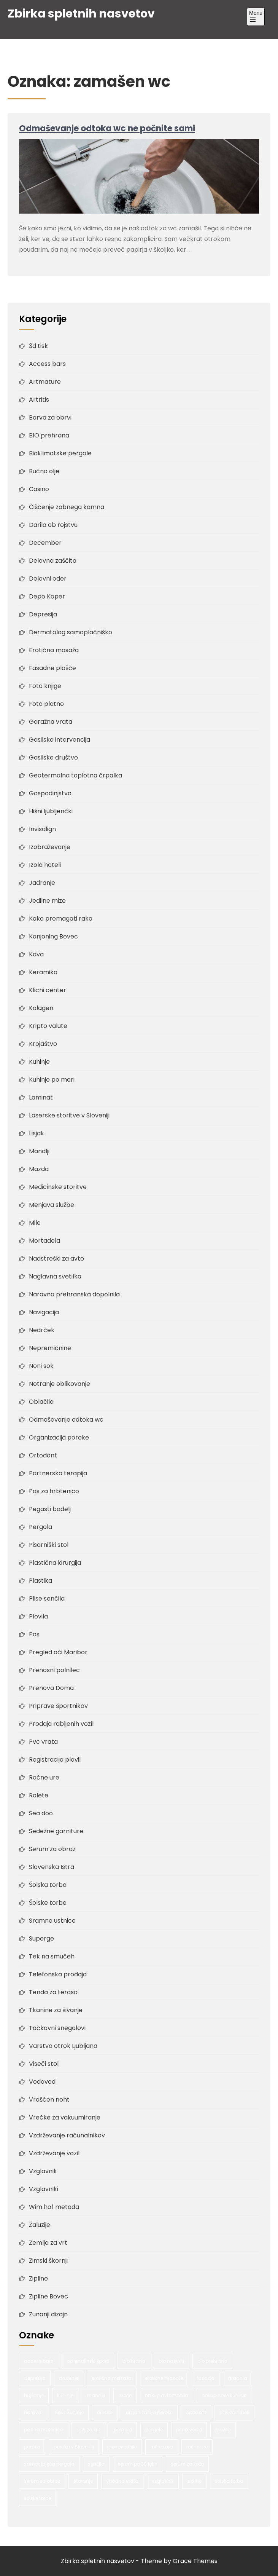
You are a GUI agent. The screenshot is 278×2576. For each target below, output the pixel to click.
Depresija (43, 614)
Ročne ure (44, 1777)
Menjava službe (51, 1204)
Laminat (41, 1097)
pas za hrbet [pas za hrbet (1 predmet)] (233, 2412)
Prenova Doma (51, 1688)
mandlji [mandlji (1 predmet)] (96, 2395)
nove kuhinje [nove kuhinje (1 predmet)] (69, 2412)
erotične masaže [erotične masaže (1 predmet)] (164, 2378)
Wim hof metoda (54, 2207)
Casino (39, 489)
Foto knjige (45, 686)
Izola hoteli (45, 864)
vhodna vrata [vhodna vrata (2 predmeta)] (122, 2481)
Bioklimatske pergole (60, 453)
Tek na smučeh (52, 1956)
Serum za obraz (52, 1849)
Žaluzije (39, 2224)
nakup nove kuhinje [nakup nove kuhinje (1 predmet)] (224, 2395)
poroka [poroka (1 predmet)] (32, 2447)
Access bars (47, 363)
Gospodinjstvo (50, 793)
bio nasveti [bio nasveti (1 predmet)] (171, 2361)
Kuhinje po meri (52, 1079)
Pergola (40, 1527)
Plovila (38, 1616)
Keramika (43, 972)
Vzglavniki (43, 2189)
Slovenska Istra (51, 1867)
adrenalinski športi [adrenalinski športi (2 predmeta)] (88, 2361)
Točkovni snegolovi (57, 2028)
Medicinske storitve (58, 1187)
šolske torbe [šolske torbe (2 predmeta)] (37, 2498)
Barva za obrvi (50, 417)
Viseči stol (44, 2063)
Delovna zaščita (52, 560)
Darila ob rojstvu (53, 524)
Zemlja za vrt (48, 2242)
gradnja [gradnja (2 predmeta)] (237, 2378)
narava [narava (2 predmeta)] (32, 2412)
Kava (36, 954)
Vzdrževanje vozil (54, 2153)
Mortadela (44, 1240)
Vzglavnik (43, 2171)
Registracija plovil (55, 1759)
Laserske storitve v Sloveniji (69, 1115)
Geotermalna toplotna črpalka (75, 775)
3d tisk (38, 346)
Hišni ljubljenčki (51, 811)
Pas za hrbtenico (54, 1491)
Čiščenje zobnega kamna (66, 507)
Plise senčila (47, 1598)
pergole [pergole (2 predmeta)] (154, 2429)
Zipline (38, 2278)
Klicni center (47, 990)
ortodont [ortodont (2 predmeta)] (196, 2412)
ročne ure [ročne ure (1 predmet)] (197, 2447)
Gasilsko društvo (53, 757)
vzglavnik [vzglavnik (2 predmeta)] (163, 2481)
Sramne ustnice (52, 1920)
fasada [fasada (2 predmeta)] (205, 2378)
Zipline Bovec (48, 2296)
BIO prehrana (49, 435)
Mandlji (39, 1151)
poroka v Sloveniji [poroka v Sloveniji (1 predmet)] (74, 2447)
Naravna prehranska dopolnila (74, 1294)
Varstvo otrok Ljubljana (63, 2045)
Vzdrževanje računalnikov (67, 2135)
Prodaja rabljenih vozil (61, 1723)
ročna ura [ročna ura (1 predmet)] (161, 2447)
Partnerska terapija (58, 1473)
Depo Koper (47, 596)
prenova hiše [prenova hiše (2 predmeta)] (122, 2447)
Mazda (39, 1169)
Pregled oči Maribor (58, 1652)
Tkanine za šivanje (56, 2010)
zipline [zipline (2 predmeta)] (194, 2481)
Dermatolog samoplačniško (70, 632)
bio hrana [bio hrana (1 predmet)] (133, 2361)
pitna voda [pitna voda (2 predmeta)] (189, 2429)
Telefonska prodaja (58, 1974)
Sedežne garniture (56, 1831)
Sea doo (41, 1813)
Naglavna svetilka (55, 1276)
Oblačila (41, 1401)
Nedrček (41, 1330)
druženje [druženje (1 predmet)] (68, 2378)
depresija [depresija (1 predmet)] (35, 2378)
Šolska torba (48, 1884)
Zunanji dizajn (48, 2314)
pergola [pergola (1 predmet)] (123, 2429)
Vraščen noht (49, 2099)
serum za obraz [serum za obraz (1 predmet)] (42, 2481)
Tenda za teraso (53, 1992)
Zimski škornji (48, 2260)
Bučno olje (44, 471)
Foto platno (46, 703)
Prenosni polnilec (54, 1670)
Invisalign (42, 829)
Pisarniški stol (48, 1544)
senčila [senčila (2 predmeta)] (96, 2464)
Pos (34, 1634)
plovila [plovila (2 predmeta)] (223, 2429)
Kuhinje (39, 1061)
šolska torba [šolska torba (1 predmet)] (229, 2481)
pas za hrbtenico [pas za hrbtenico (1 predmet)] (43, 2429)
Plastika (40, 1580)
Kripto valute (48, 1025)
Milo (35, 1222)
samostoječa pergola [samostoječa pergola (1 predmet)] (49, 2464)
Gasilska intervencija (59, 739)
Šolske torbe (48, 1902)
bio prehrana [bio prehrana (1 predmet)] (212, 2361)
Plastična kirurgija (55, 1562)
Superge (41, 1938)
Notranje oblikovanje (59, 1383)
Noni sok (41, 1365)
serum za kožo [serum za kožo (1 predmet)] (187, 2464)
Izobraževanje (49, 847)
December (45, 542)
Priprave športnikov (58, 1705)
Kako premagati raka (60, 918)
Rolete (38, 1795)
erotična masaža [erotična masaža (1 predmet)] (112, 2378)
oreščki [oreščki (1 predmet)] (105, 2412)
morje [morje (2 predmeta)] (125, 2395)
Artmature (45, 381)
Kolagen (41, 1008)
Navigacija (44, 1312)
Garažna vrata (50, 721)
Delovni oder (48, 578)
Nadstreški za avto (56, 1258)
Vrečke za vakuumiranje (64, 2117)
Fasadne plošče (52, 668)
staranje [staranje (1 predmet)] (83, 2481)
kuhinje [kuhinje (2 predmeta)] (65, 2395)
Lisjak (36, 1133)
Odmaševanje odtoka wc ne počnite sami (107, 128)
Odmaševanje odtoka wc (66, 1419)
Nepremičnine (50, 1348)
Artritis (39, 399)
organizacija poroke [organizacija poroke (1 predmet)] (149, 2412)
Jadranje (42, 882)
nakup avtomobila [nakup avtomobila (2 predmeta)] (166, 2395)
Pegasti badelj (50, 1509)
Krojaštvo (43, 1043)
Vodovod (42, 2081)
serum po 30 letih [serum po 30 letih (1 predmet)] (137, 2464)
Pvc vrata (43, 1741)
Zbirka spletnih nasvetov (81, 14)
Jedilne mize (47, 900)
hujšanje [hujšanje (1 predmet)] (34, 2395)
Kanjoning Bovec (53, 936)
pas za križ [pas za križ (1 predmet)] (88, 2429)
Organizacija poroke (59, 1437)
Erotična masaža (54, 650)
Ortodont (43, 1455)
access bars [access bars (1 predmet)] (38, 2361)
